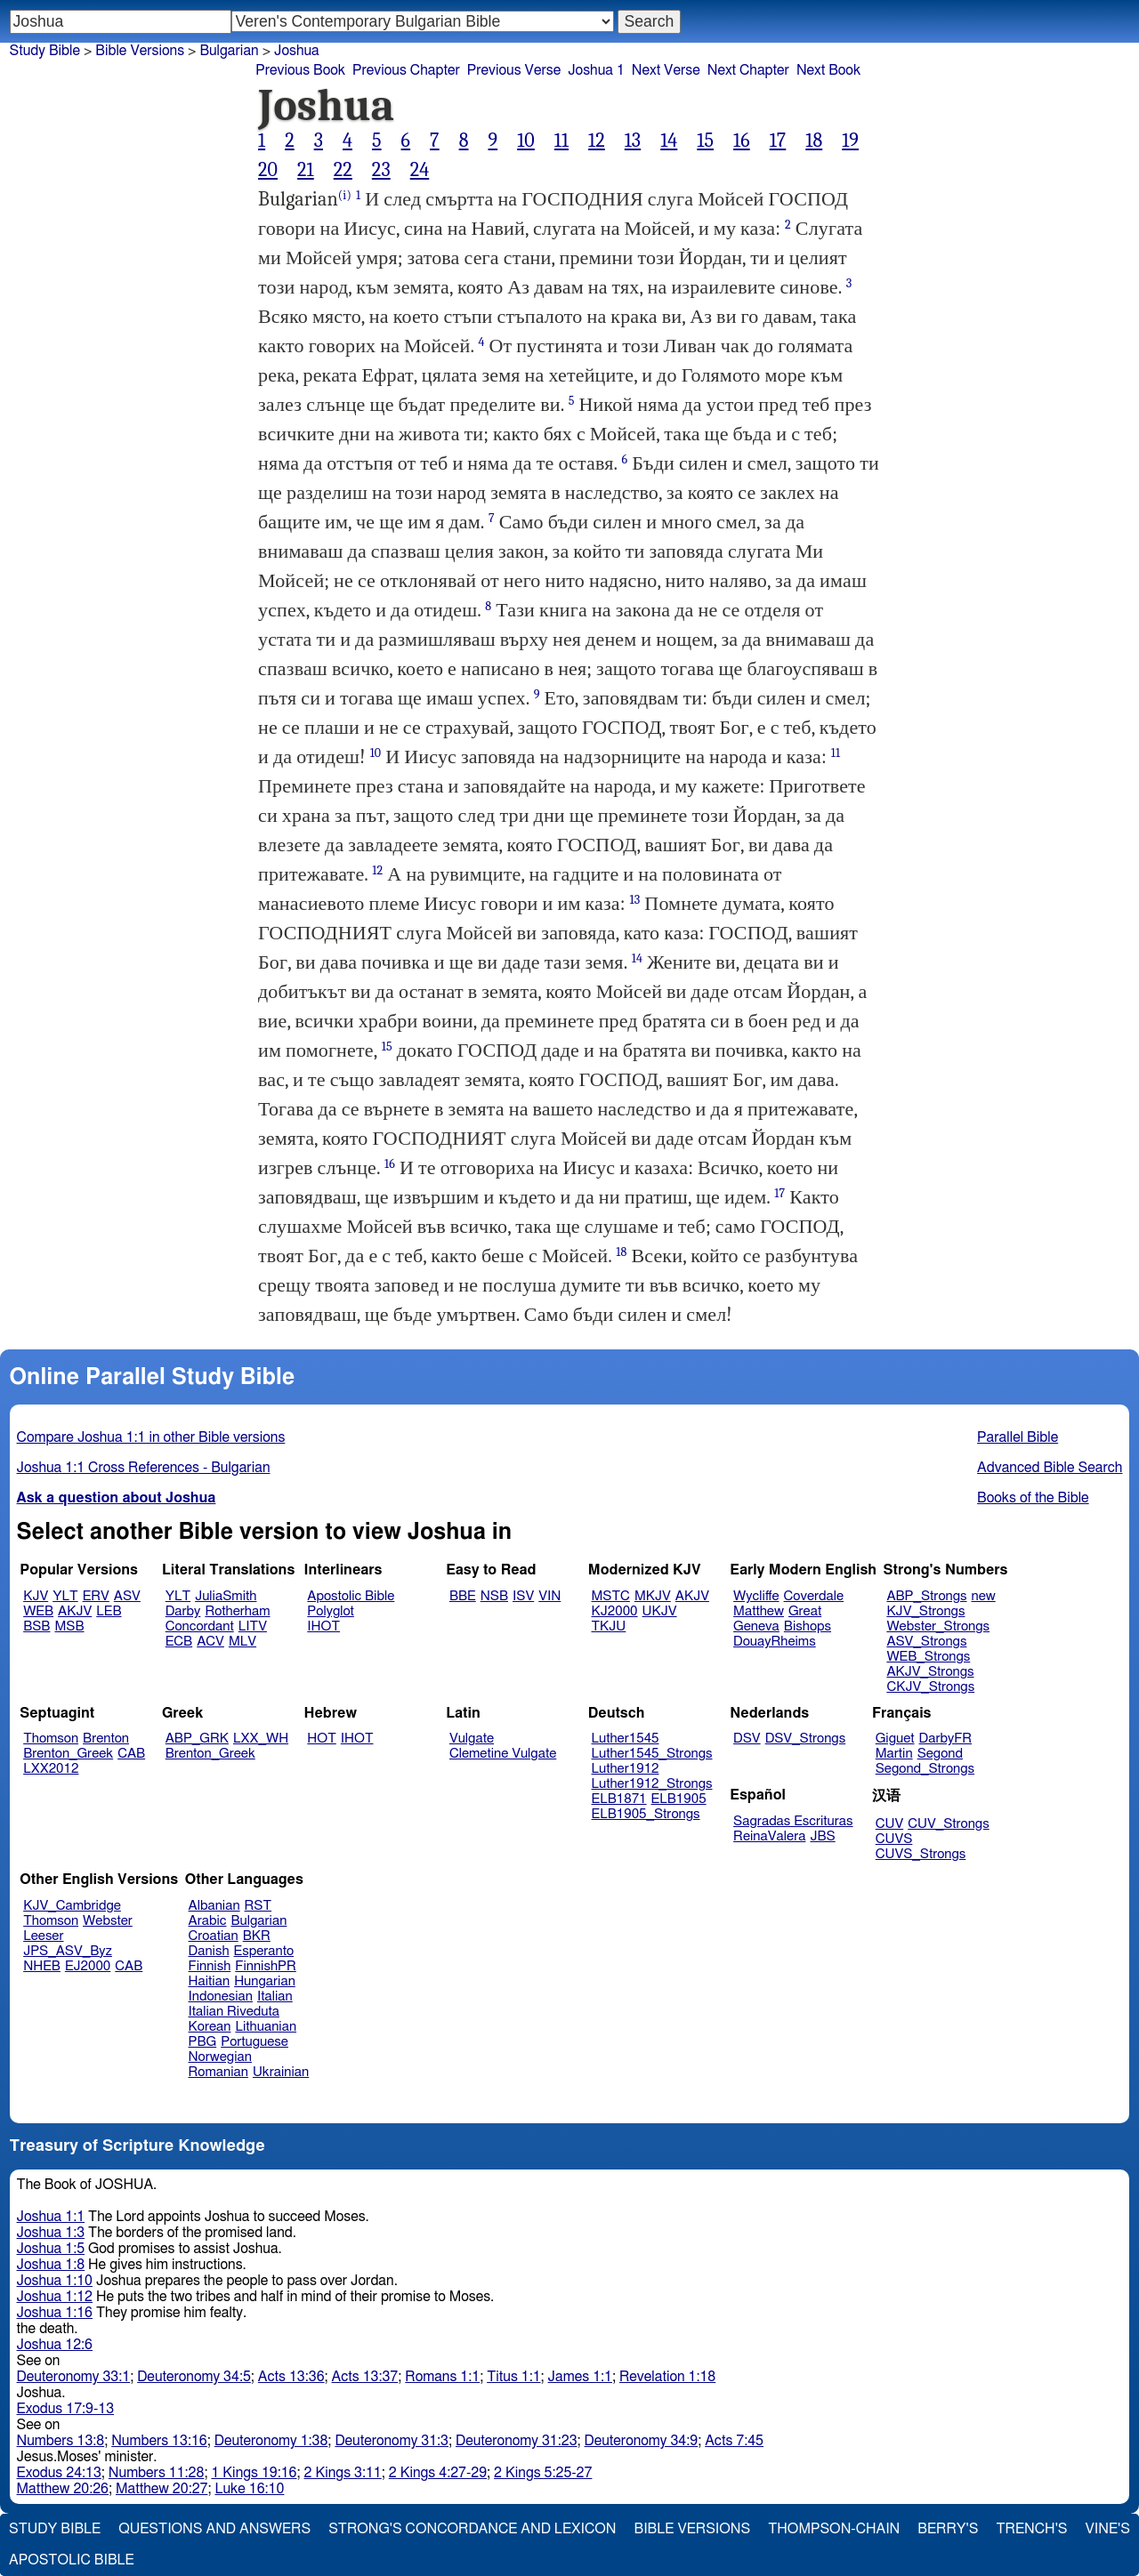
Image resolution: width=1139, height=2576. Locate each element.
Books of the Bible (1033, 1498)
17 (778, 140)
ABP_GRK (197, 1738)
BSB (36, 1626)
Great (804, 1611)
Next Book (828, 70)
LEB (108, 1611)
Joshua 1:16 (55, 2313)
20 (268, 169)
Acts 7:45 (734, 2441)
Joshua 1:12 (55, 2297)
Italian (275, 1996)
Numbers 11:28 (157, 2473)
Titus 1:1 (513, 2377)
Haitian (209, 1981)
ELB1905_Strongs (646, 1814)
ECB (179, 1641)
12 (596, 140)
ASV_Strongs (926, 1641)
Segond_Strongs (925, 1768)
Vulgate (471, 1738)
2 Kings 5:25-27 (543, 2473)
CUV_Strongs (948, 1824)
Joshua (296, 51)
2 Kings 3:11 (343, 2473)
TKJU (609, 1626)
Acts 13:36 (291, 2377)
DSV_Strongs (805, 1738)
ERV (96, 1596)
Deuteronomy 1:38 (271, 2441)
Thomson (50, 1738)
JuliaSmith (225, 1596)
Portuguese (254, 2042)
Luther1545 (625, 1738)
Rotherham (237, 1611)
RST (258, 1905)
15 (705, 140)
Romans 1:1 (442, 2377)
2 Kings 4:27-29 (438, 2473)
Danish (209, 1951)
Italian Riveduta (234, 2011)
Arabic (208, 1921)
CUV (890, 1824)
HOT (321, 1738)
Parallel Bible (1017, 1437)
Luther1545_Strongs (652, 1753)
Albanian (214, 1905)
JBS (822, 1836)
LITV (252, 1626)
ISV (523, 1596)
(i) (344, 195)
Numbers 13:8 (61, 2441)
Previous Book (300, 70)
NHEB (42, 1966)
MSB (69, 1626)
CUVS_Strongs (921, 1854)
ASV (127, 1596)
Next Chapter (748, 70)
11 (561, 140)
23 (381, 169)
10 (526, 140)
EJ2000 (87, 1966)
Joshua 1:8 (51, 2265)
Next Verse (666, 70)
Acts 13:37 (365, 2377)
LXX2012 (50, 1768)
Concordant (200, 1626)
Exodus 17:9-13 (66, 2409)
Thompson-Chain (834, 2529)
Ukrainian (281, 2072)
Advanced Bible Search (1049, 1468)
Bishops (807, 1626)
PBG (203, 2042)
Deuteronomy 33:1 (74, 2377)
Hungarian (264, 1981)
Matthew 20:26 (63, 2489)
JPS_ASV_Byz (67, 1951)
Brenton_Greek (68, 1753)
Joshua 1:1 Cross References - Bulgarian (144, 1468)
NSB (494, 1596)
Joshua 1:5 (51, 2249)
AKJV (75, 1611)
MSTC (611, 1596)
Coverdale (814, 1596)
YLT (65, 1596)
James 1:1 (580, 2377)
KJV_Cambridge (72, 1905)
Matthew (758, 1611)
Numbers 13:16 (159, 2441)
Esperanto (264, 1951)
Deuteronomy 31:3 (391, 2441)
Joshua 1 (596, 70)
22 (343, 169)
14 (668, 140)
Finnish (210, 1966)
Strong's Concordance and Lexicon (472, 2529)
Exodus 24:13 (59, 2473)
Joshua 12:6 (55, 2345)
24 (420, 169)
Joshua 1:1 (51, 2217)
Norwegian (220, 2057)
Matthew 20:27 (161, 2489)
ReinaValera (769, 1836)
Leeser (43, 1936)
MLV (242, 1641)
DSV (747, 1738)
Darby (183, 1611)
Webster (108, 1921)
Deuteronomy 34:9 (642, 2441)
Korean (210, 2026)
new (984, 1596)
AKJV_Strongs (929, 1671)
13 (633, 140)
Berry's (947, 2529)
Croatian (213, 1936)
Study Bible (45, 51)
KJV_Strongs (925, 1611)
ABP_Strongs (926, 1596)
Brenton (106, 1738)
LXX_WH (260, 1738)
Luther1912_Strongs (652, 1784)
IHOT (323, 1626)
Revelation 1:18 (667, 2377)
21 (305, 169)
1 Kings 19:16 (253, 2473)
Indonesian (221, 1996)
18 (813, 140)
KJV (35, 1596)
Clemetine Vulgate (502, 1753)
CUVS (894, 1839)
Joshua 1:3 (51, 2233)
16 (741, 140)
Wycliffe (756, 1596)
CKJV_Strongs (930, 1687)
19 (850, 140)
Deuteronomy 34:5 (194, 2377)
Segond (940, 1753)
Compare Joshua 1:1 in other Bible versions (151, 1437)
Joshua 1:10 (55, 2281)
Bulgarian (258, 1921)
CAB (131, 1753)
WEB (38, 1611)
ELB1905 (679, 1799)
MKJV (652, 1596)
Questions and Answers (214, 2529)
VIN (549, 1596)
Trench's (1031, 2529)
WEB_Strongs (928, 1656)
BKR (257, 1936)
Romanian (218, 2072)
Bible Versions (139, 51)
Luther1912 (625, 1768)
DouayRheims (774, 1641)
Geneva (756, 1626)
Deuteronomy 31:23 (517, 2441)
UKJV (659, 1611)
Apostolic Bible (71, 2560)
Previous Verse (514, 70)
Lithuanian (265, 2026)
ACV (210, 1641)
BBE (462, 1596)
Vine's (1108, 2529)
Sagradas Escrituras (792, 1821)
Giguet (895, 1738)
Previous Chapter (406, 70)
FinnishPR (265, 1966)
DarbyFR (946, 1738)
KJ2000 (615, 1611)
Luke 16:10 (249, 2489)
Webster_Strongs (938, 1626)
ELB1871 (619, 1799)
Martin (894, 1753)
